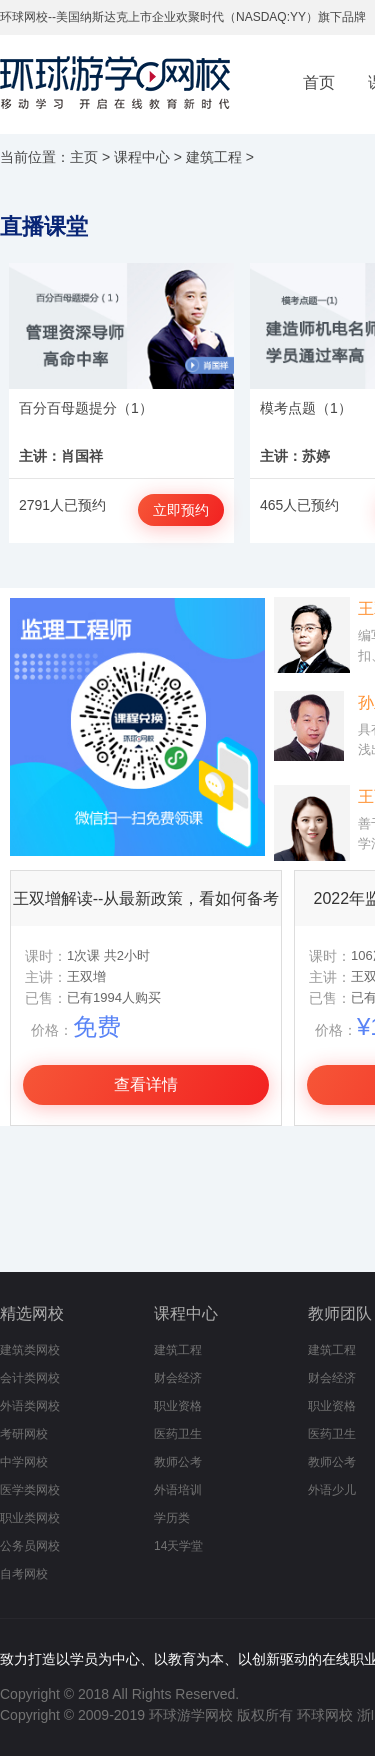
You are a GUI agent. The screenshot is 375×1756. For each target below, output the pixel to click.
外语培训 (178, 1490)
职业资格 (178, 1406)
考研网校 (24, 1434)
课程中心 (142, 157)
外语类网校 (30, 1406)
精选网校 (32, 1313)
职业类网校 (30, 1518)
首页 (319, 82)
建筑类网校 (30, 1350)
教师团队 (340, 1313)
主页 (84, 157)
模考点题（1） (306, 408)
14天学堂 (178, 1546)
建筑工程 (214, 157)
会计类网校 (30, 1378)
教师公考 (178, 1462)
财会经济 (178, 1378)
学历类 (172, 1518)
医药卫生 (178, 1434)
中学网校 (24, 1462)
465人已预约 (299, 505)
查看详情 (146, 1084)
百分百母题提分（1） (86, 408)
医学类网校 (30, 1490)
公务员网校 (30, 1546)
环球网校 (325, 1715)
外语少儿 (332, 1490)
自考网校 (24, 1574)
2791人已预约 (62, 505)
